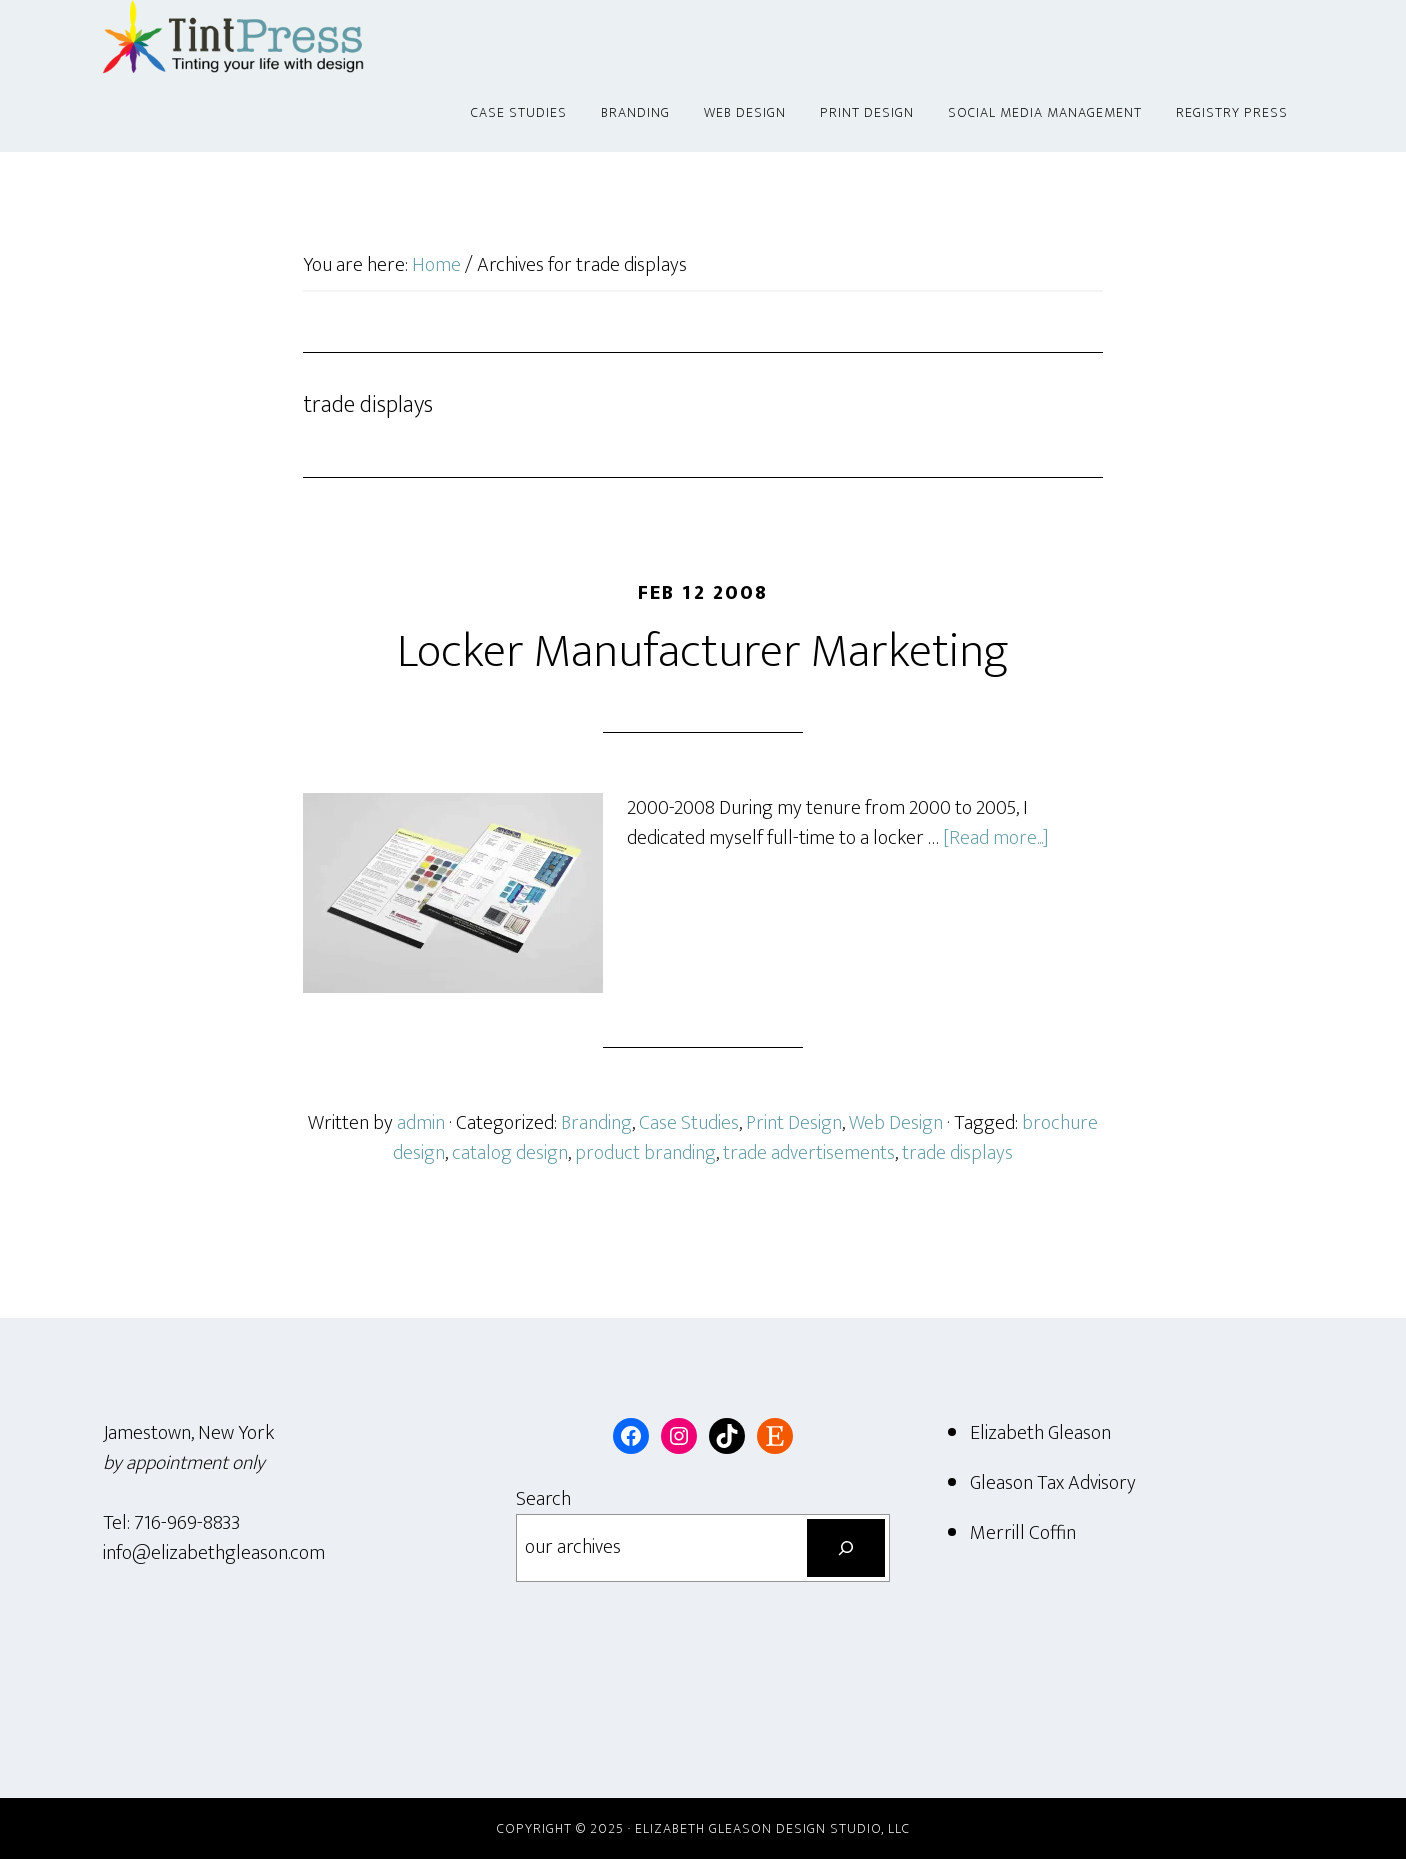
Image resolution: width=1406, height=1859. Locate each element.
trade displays (957, 1153)
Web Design (896, 1123)
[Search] (846, 1548)
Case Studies (689, 1123)
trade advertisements (809, 1153)
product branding (645, 1153)
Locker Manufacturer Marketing (703, 652)
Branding (596, 1123)
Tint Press (283, 38)
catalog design (510, 1153)
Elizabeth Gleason (1040, 1433)
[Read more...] (996, 838)
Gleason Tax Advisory (1053, 1483)
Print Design (794, 1123)
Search (543, 1499)
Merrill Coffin (1023, 1533)
